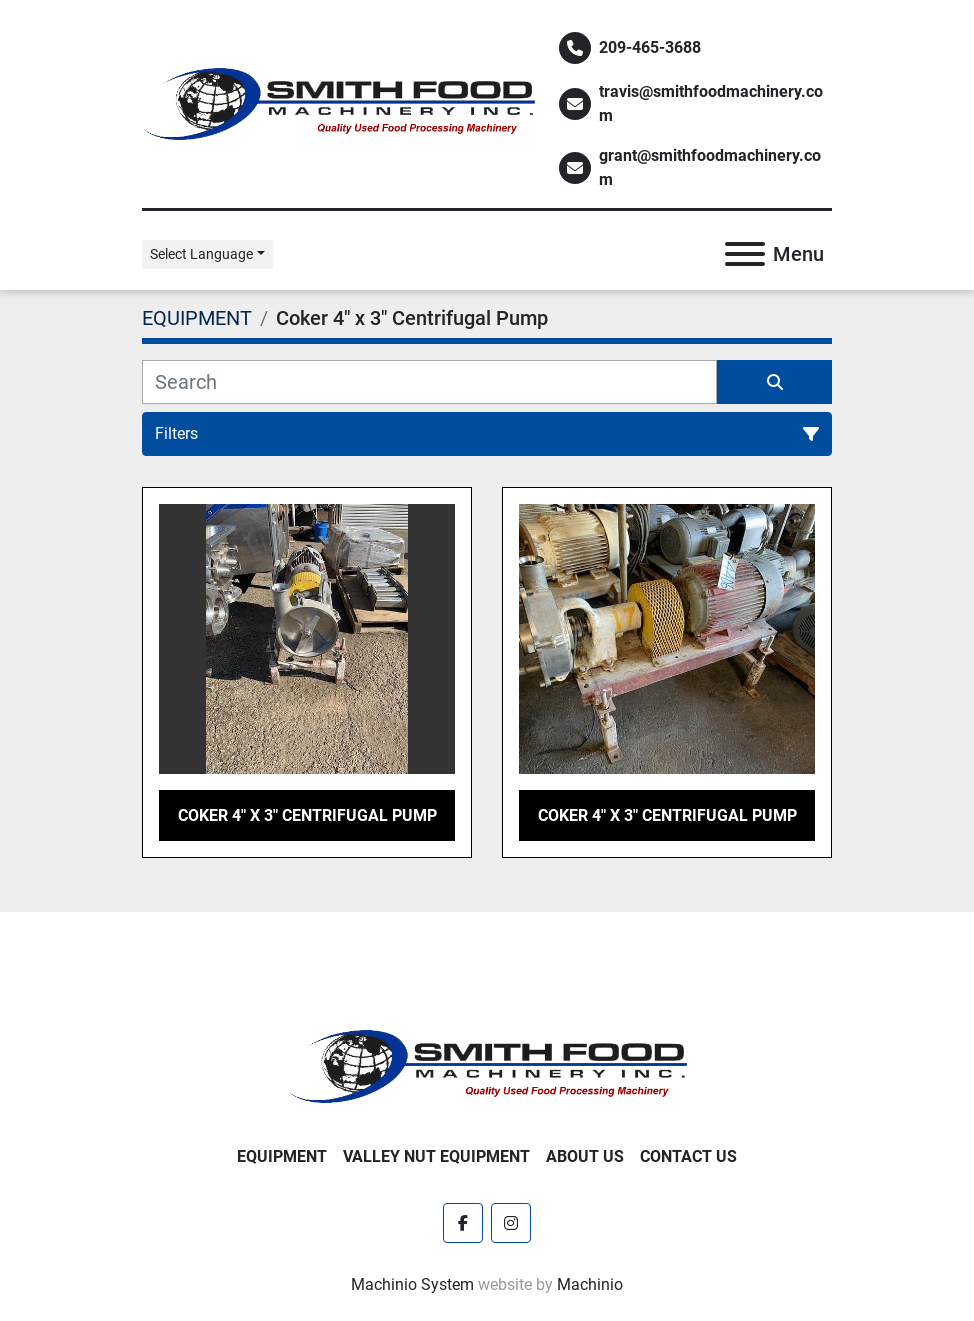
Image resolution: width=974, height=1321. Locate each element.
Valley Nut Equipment (436, 1156)
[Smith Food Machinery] (487, 1065)
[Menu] (745, 254)
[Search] (429, 382)
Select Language (201, 254)
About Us (585, 1156)
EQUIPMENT (282, 1156)
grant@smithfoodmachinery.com (710, 167)
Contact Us (688, 1156)
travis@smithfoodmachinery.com (711, 103)
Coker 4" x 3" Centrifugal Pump (307, 815)
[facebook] (463, 1223)
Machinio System (412, 1284)
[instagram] (511, 1223)
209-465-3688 (650, 47)
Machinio (590, 1284)
